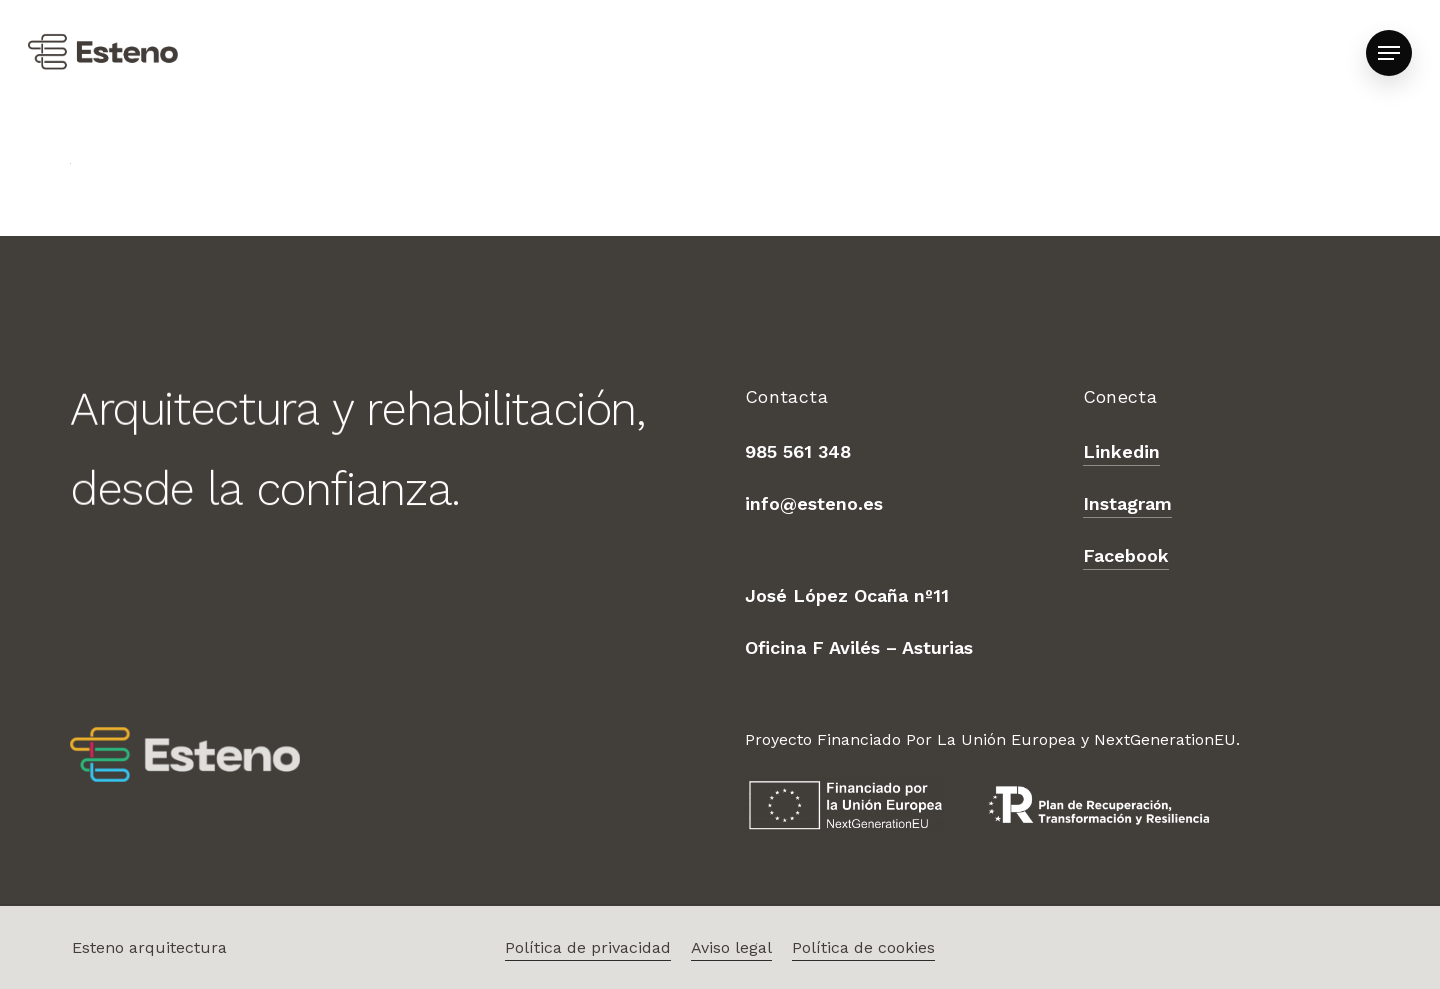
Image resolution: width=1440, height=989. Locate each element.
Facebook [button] (1126, 555)
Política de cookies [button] (863, 947)
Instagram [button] (1127, 503)
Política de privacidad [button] (588, 947)
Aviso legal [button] (731, 947)
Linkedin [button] (1121, 451)
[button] (1389, 53)
